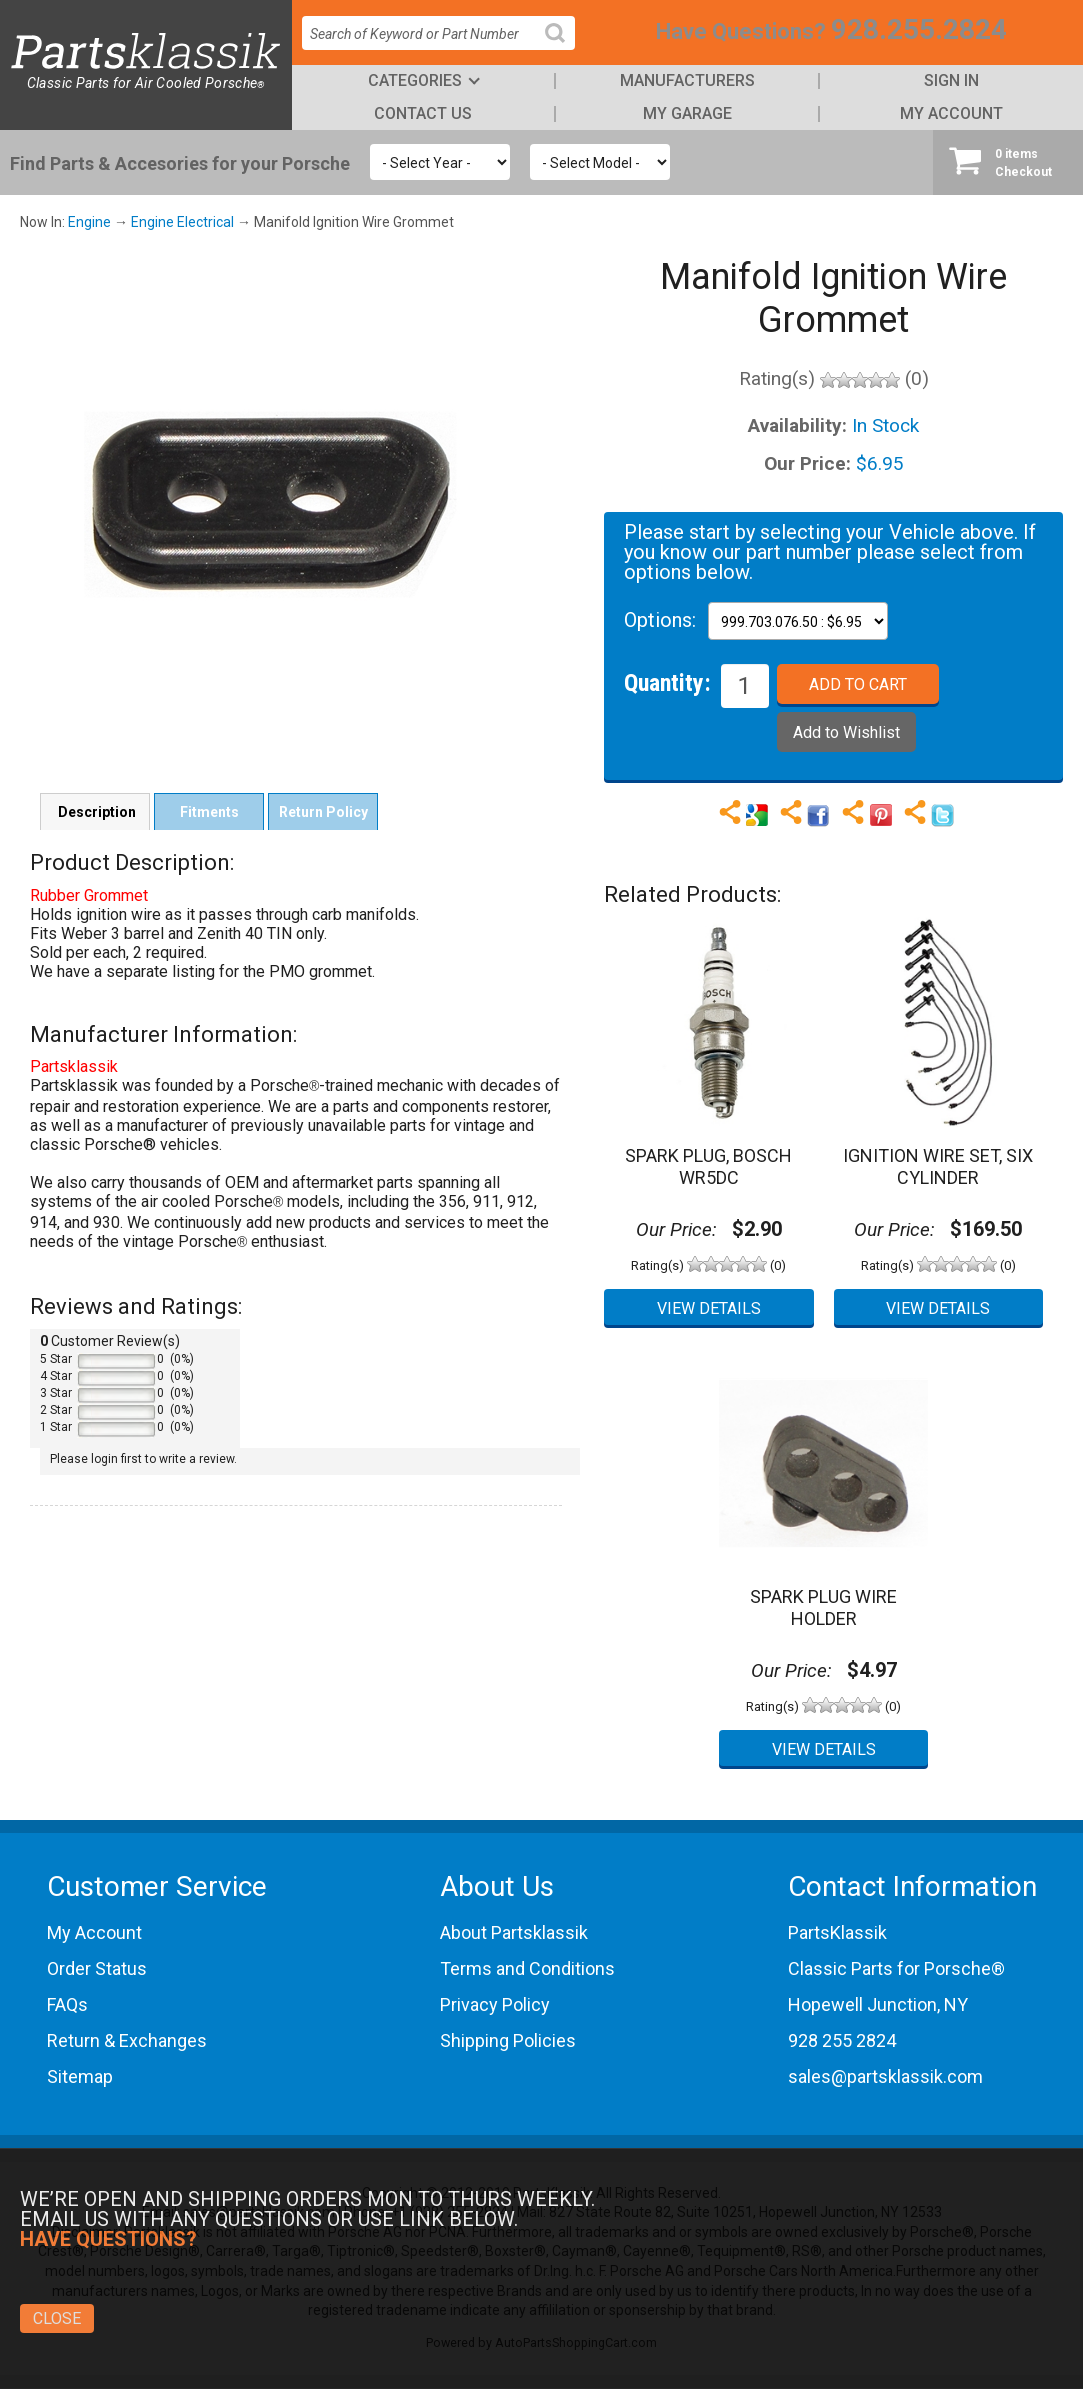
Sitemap (80, 2076)
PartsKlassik (837, 1932)
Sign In (951, 80)
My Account (951, 113)
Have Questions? (741, 31)
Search (563, 48)
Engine (89, 222)
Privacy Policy (495, 2004)
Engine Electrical (182, 222)
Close (57, 2318)
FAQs (67, 2004)
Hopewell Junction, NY (878, 2004)
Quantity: (667, 682)
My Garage (687, 113)
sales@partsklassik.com (885, 2076)
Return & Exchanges (127, 2040)
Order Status (97, 1968)
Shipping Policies (508, 2040)
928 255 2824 (842, 2040)
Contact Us (423, 113)
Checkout (1008, 162)
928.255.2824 (919, 29)
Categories (415, 80)
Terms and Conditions (527, 1968)
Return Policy (323, 812)
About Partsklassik (514, 1932)
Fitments (209, 812)
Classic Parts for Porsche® (896, 1968)
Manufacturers (687, 80)
